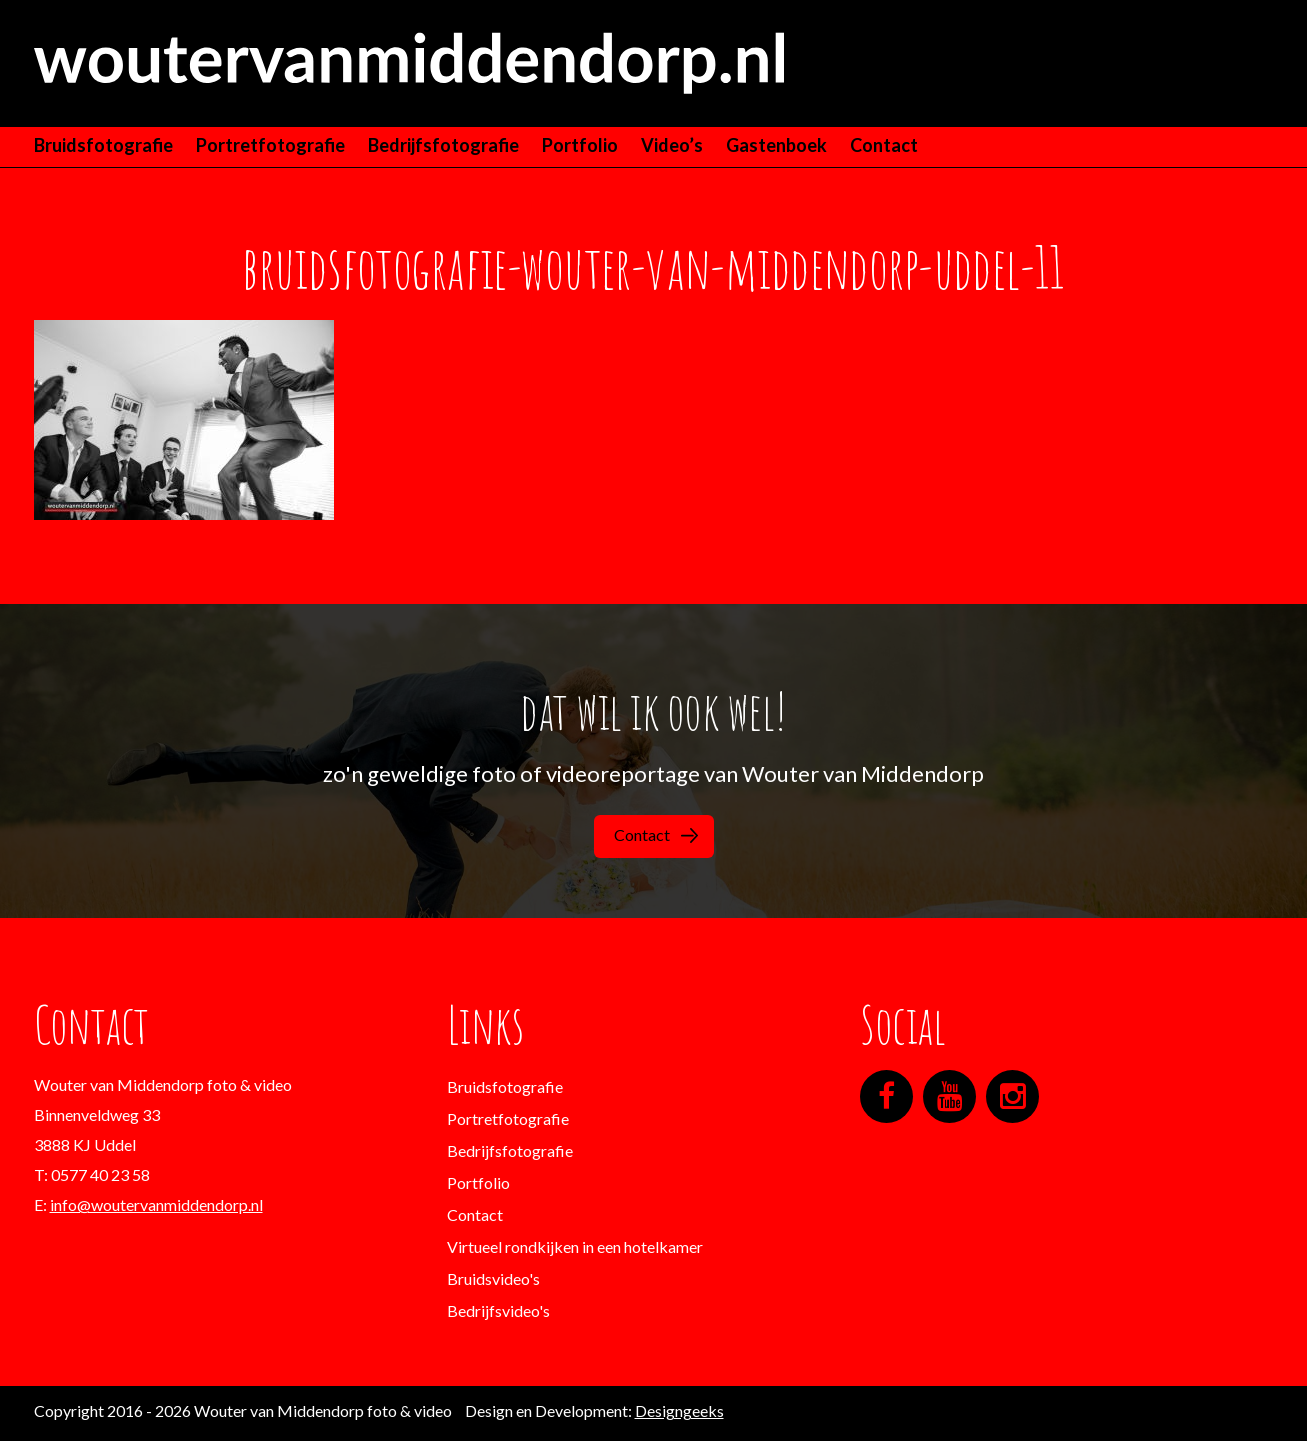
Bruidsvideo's (493, 1278)
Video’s (672, 145)
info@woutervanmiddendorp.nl (156, 1204)
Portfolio (580, 145)
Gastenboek (776, 145)
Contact (884, 145)
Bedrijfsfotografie (443, 145)
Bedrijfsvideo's (498, 1310)
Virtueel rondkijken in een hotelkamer (575, 1246)
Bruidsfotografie (103, 145)
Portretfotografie (270, 145)
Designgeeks (679, 1410)
